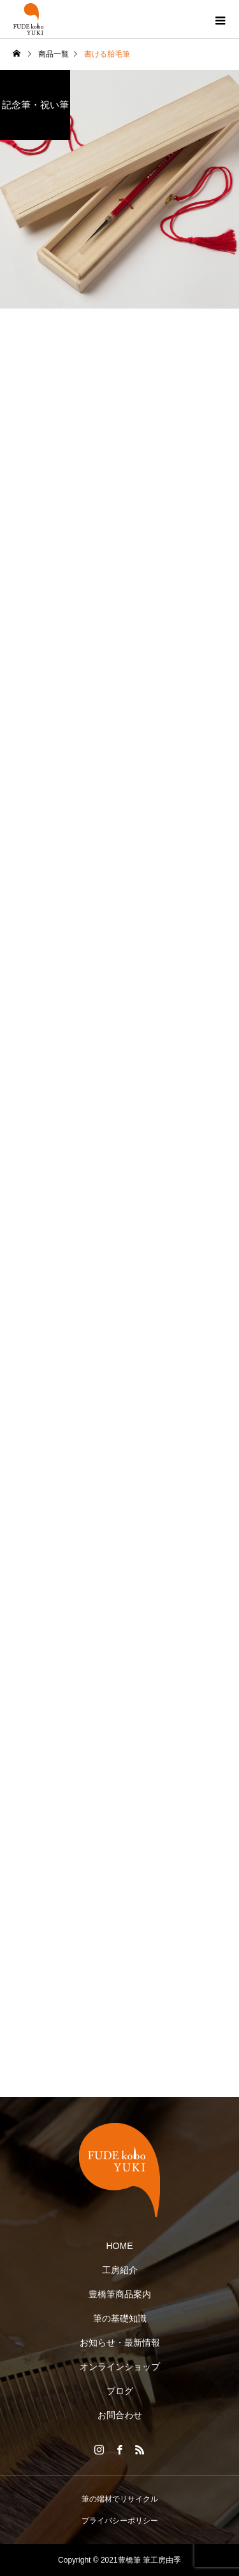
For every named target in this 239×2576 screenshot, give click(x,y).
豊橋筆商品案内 (120, 2294)
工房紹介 (120, 2270)
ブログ (119, 2391)
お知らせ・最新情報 (120, 2342)
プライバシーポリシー (120, 2520)
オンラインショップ (120, 2367)
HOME (119, 2246)
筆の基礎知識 (120, 2318)
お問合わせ (120, 2415)
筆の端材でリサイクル (120, 2499)
